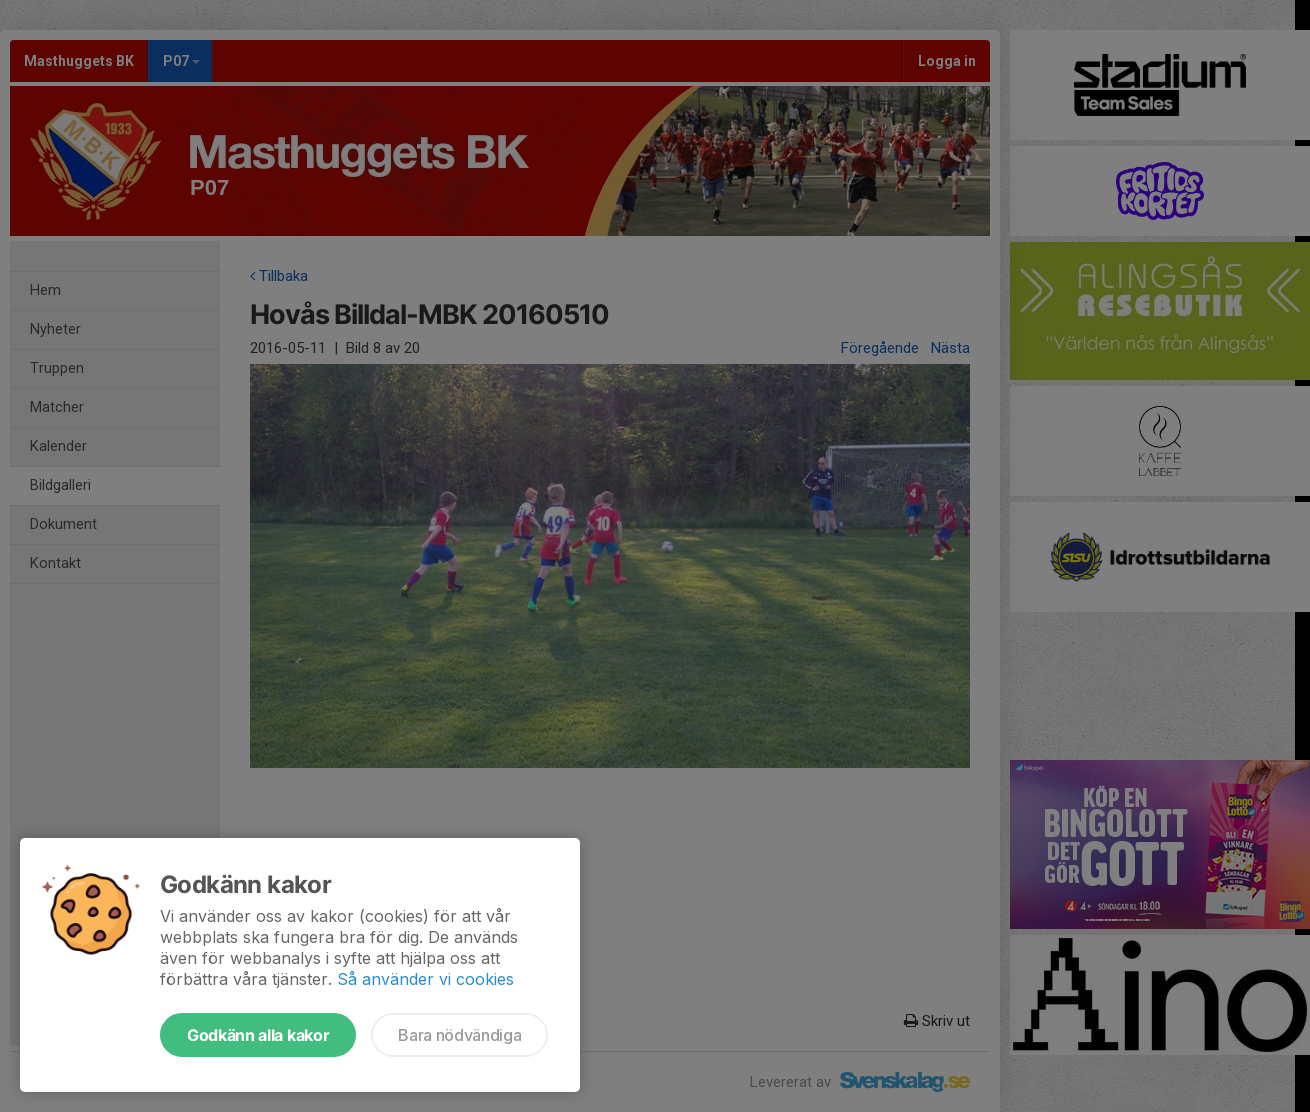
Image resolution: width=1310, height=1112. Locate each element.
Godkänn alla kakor (258, 1035)
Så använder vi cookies (425, 979)
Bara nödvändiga (459, 1035)
